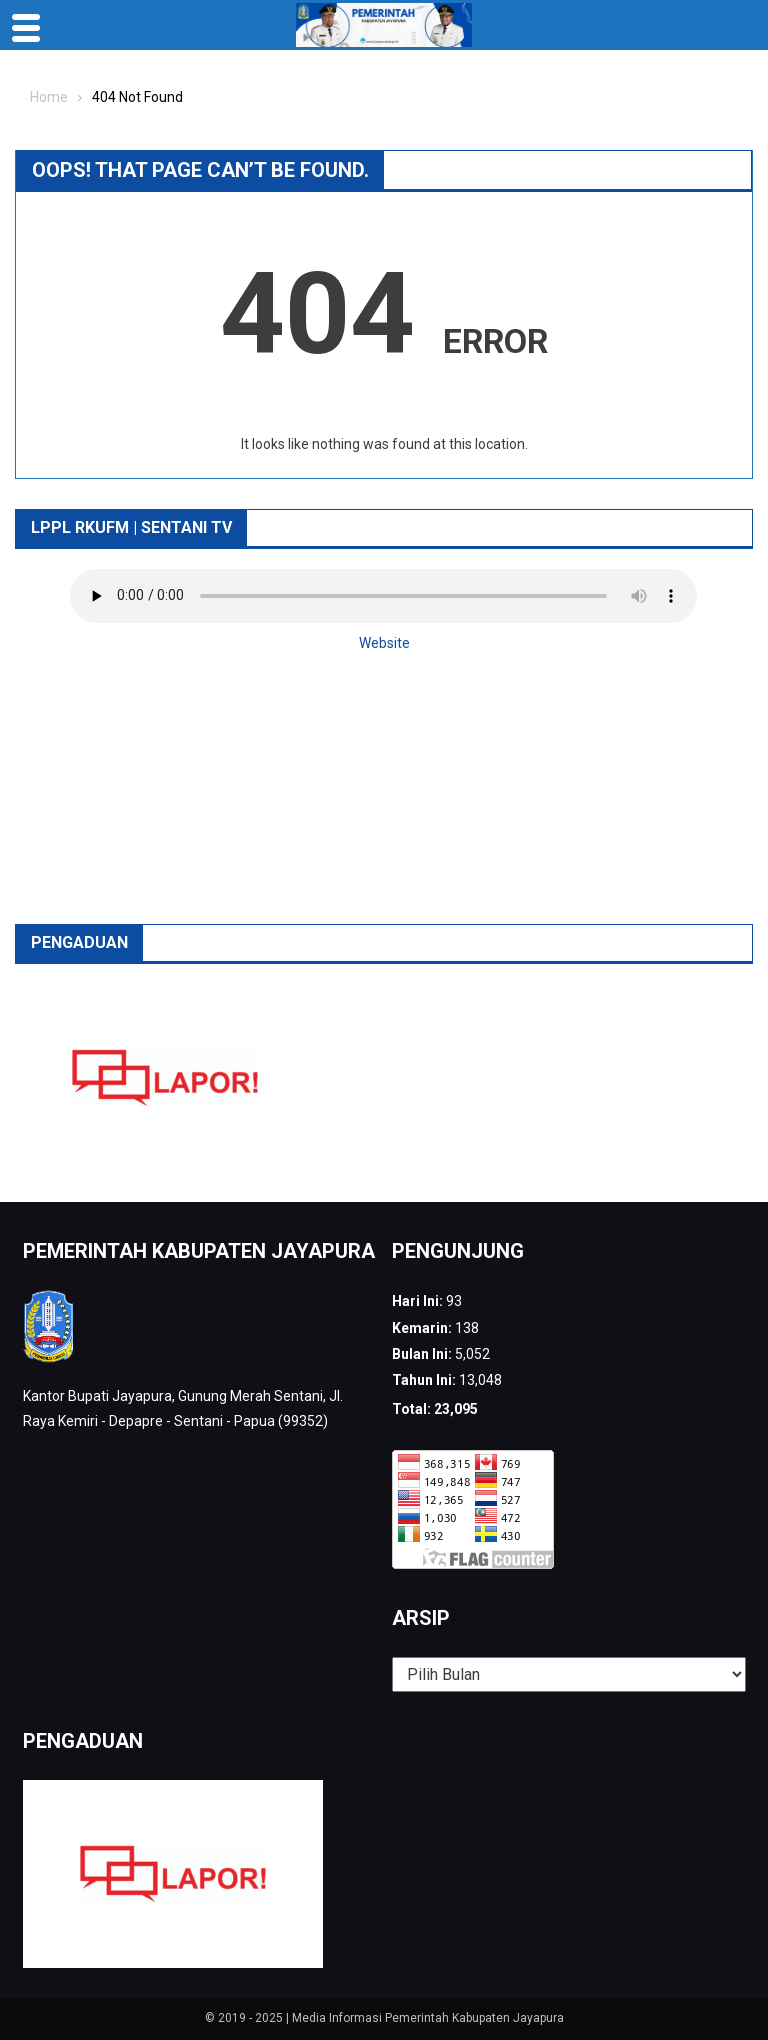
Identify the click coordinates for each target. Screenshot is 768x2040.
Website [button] (384, 643)
